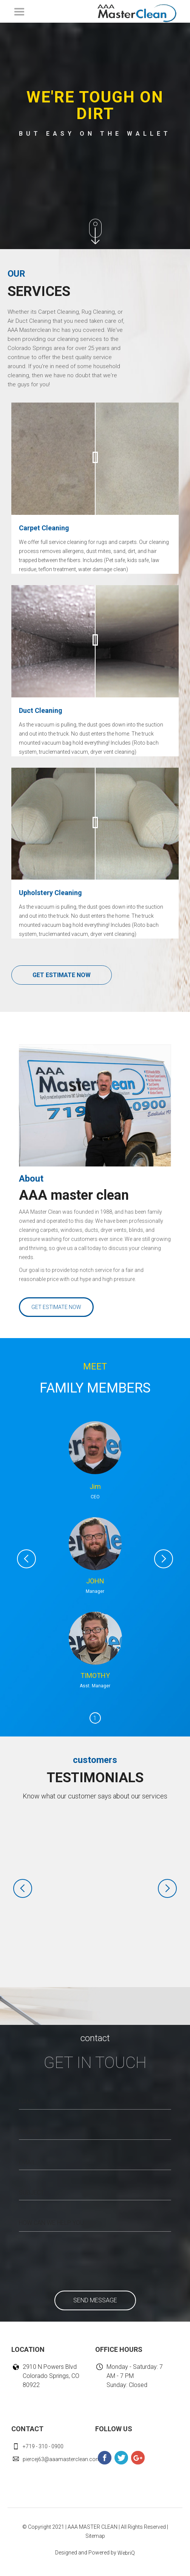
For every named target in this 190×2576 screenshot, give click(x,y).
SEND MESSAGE (95, 2300)
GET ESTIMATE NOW (61, 975)
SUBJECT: (32, 2192)
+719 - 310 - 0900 (43, 2446)
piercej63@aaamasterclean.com (61, 2459)
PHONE (28, 2132)
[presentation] (72, 2257)
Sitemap (95, 2536)
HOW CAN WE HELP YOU (51, 2222)
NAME (27, 2101)
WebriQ (126, 2553)
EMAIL (27, 2162)
